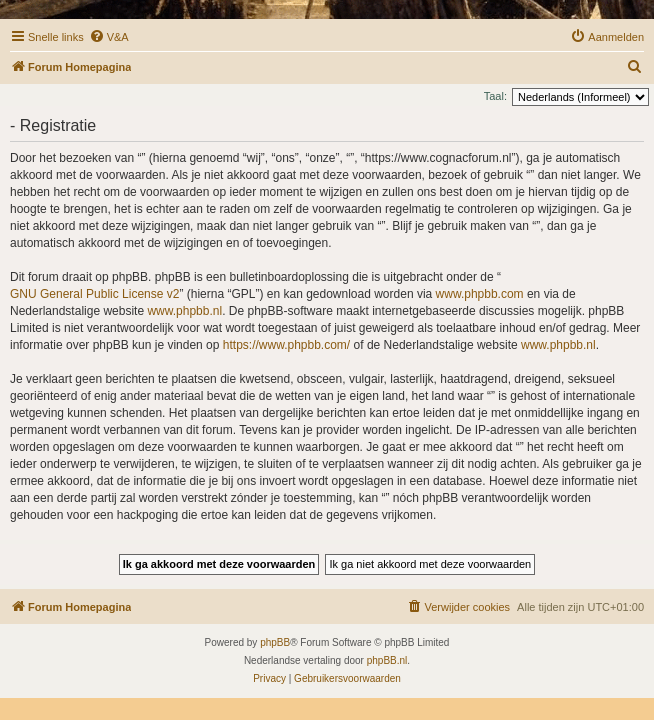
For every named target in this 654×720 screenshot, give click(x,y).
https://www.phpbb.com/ (286, 345)
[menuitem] (109, 37)
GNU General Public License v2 (94, 294)
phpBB (275, 642)
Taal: (495, 96)
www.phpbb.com (480, 294)
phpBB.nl (387, 660)
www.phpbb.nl (184, 311)
